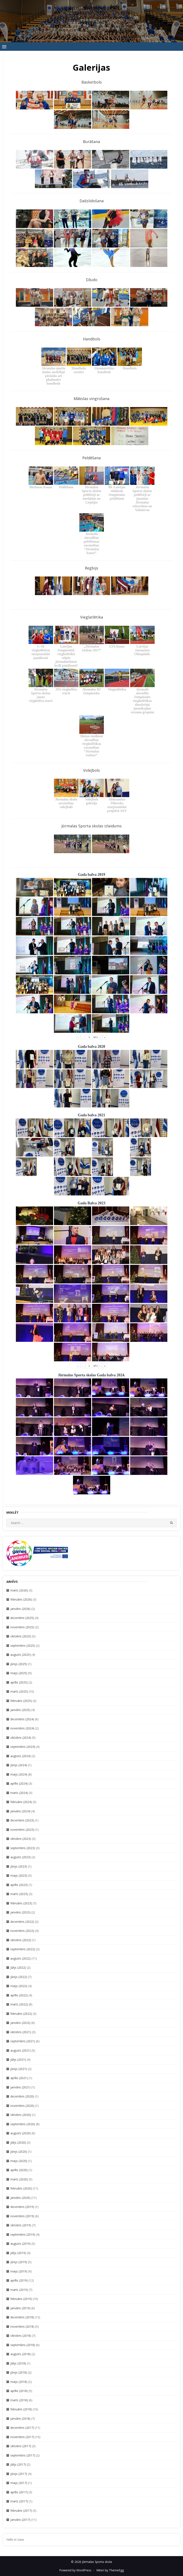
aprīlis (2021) (19, 2078)
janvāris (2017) (20, 2520)
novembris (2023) (22, 1830)
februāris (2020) (21, 2188)
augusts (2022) (20, 1958)
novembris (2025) (22, 1627)
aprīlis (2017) (19, 2492)
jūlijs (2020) (18, 2142)
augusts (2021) (20, 2050)
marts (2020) (19, 2179)
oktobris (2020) (20, 2115)
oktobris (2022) (20, 1940)
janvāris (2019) (20, 2308)
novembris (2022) (22, 1931)
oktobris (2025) (20, 1636)
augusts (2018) (20, 2354)
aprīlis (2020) (19, 2170)
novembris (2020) (22, 2106)
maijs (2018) (18, 2382)
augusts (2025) (20, 1655)
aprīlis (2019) (19, 2280)
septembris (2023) (22, 1848)
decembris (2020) (22, 2096)
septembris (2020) (22, 2124)
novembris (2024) (22, 1728)
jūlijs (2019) (18, 2253)
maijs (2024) (18, 1774)
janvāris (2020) (20, 2198)
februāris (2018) (21, 2409)
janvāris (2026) (20, 1609)
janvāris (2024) (20, 1811)
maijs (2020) (18, 2161)
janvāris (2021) (20, 2087)
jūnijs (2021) (18, 2069)
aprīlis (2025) (19, 1682)
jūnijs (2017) (18, 2474)
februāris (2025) (21, 1701)
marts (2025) (19, 1691)
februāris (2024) (21, 1802)
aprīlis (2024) (19, 1783)
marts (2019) (19, 2290)
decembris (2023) (22, 1820)
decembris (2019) (22, 2207)
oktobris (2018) (20, 2336)
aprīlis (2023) (19, 1885)
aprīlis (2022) (19, 1995)
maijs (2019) (18, 2271)
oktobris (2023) (20, 1839)
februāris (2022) (21, 2014)
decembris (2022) (22, 1922)
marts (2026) (19, 1590)
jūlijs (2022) (18, 1967)
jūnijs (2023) (18, 1866)
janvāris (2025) (20, 1710)
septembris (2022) (22, 1949)
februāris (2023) (21, 1903)
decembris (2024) (22, 1719)
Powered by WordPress (75, 2570)
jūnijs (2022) (18, 1977)
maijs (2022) (18, 1986)
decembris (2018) (22, 2317)
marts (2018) (19, 2400)
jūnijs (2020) (18, 2152)
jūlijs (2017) (18, 2464)
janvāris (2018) (20, 2418)
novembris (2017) (22, 2437)
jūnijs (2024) (18, 1765)
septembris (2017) (22, 2455)
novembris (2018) (22, 2326)
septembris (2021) (22, 2041)
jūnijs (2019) (18, 2262)
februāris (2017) (21, 2511)
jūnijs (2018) (18, 2372)
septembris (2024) (22, 1747)
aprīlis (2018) (19, 2391)
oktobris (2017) (20, 2446)
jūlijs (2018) (18, 2363)
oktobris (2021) (20, 2032)
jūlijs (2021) (18, 2059)
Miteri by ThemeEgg (110, 2570)
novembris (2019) (22, 2216)
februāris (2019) (21, 2299)
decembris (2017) (22, 2428)
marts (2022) (19, 2004)
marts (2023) (19, 1894)
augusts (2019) (20, 2244)
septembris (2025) (22, 1646)
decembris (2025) (22, 1618)
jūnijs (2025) (18, 1664)
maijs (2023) (18, 1875)
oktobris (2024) (20, 1738)
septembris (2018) (22, 2345)
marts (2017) (19, 2501)
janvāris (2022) (20, 2023)
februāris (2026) (21, 1599)
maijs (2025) (18, 1673)
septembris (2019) (22, 2234)
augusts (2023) (20, 1857)
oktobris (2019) (20, 2225)
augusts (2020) (20, 2133)
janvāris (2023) (20, 1912)
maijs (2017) (18, 2483)
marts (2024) (19, 1793)
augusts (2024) (20, 1756)
